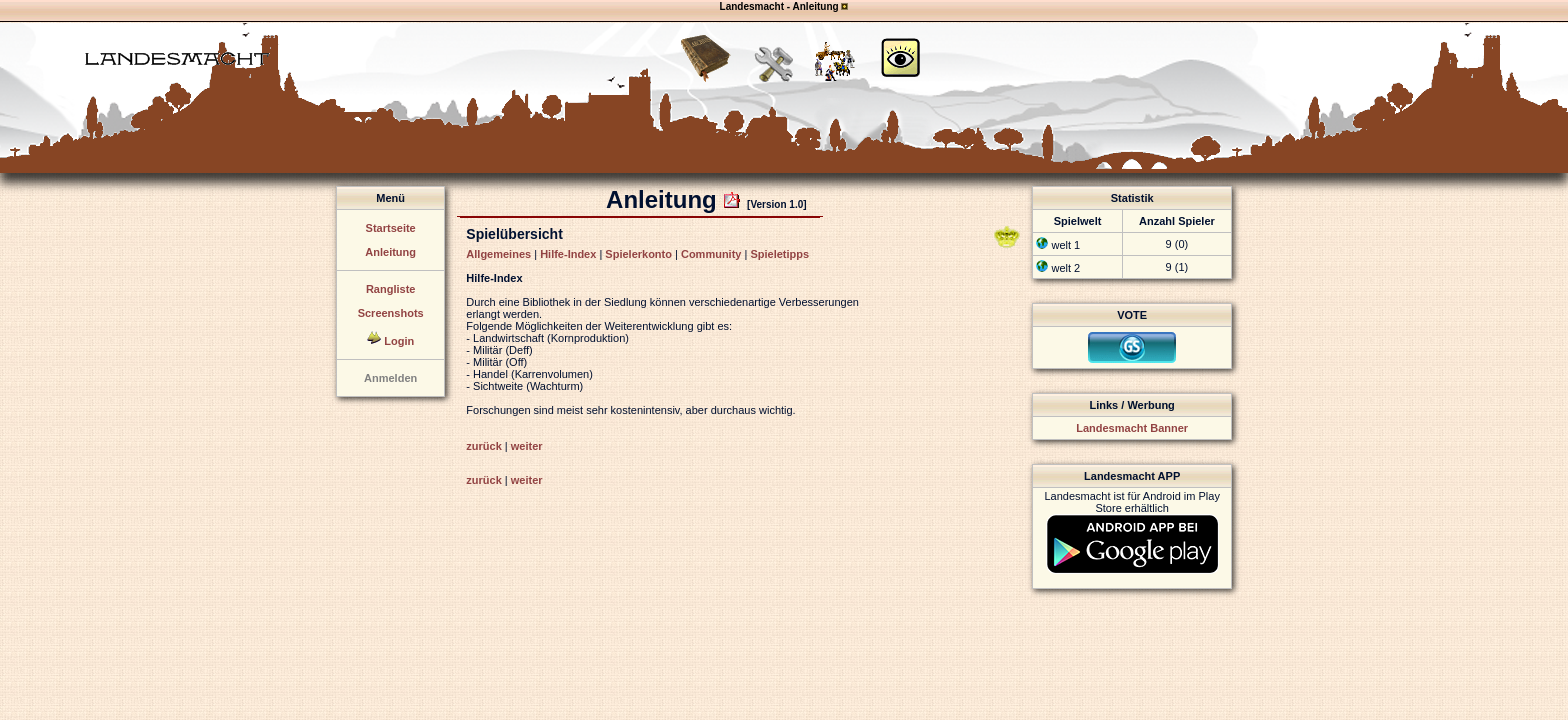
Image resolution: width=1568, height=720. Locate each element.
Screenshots (391, 313)
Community (711, 254)
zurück (483, 446)
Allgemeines (498, 254)
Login (399, 341)
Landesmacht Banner (1132, 428)
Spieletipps (779, 254)
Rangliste (391, 289)
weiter (527, 446)
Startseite (391, 228)
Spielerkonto (638, 254)
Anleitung (390, 252)
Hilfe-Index (568, 254)
